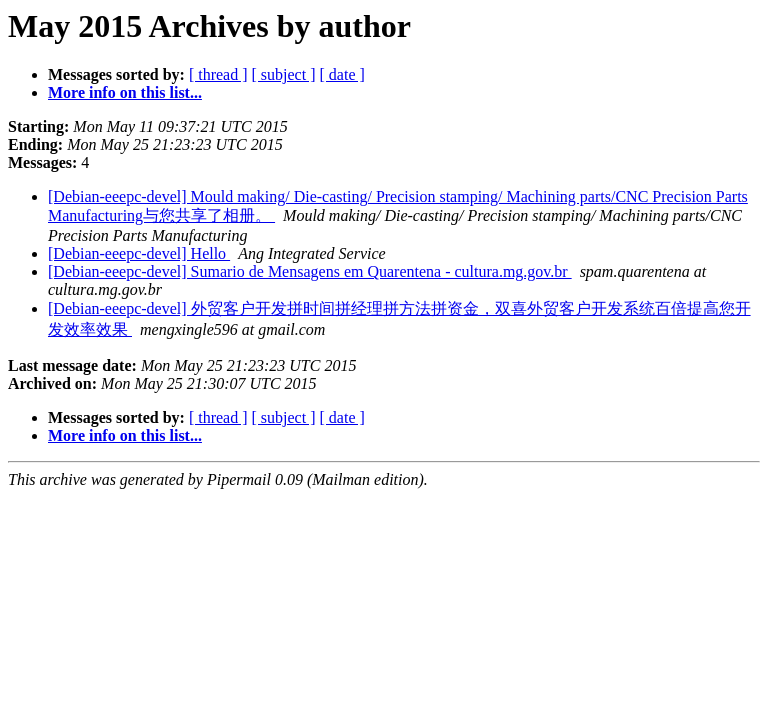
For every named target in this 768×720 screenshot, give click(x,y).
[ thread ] (218, 74)
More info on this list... (125, 92)
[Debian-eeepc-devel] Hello (139, 253)
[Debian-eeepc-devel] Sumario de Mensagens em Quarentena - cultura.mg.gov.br (310, 271)
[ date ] (342, 74)
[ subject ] (284, 74)
